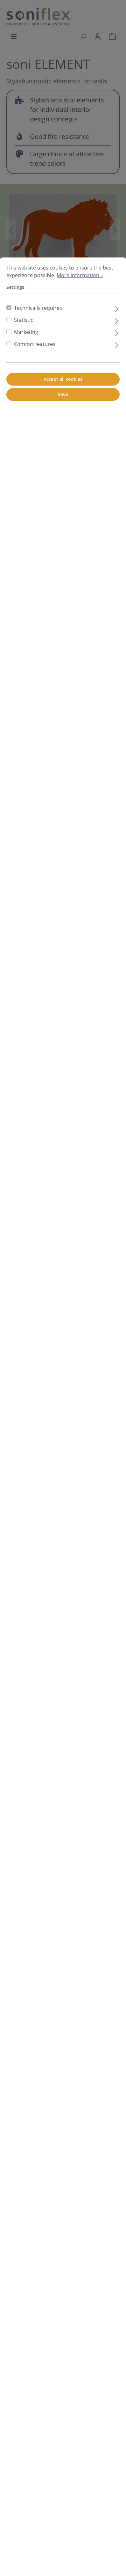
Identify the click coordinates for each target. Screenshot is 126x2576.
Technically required (38, 307)
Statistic (23, 319)
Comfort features (34, 344)
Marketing (26, 332)
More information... (80, 275)
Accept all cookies (63, 379)
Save (63, 394)
